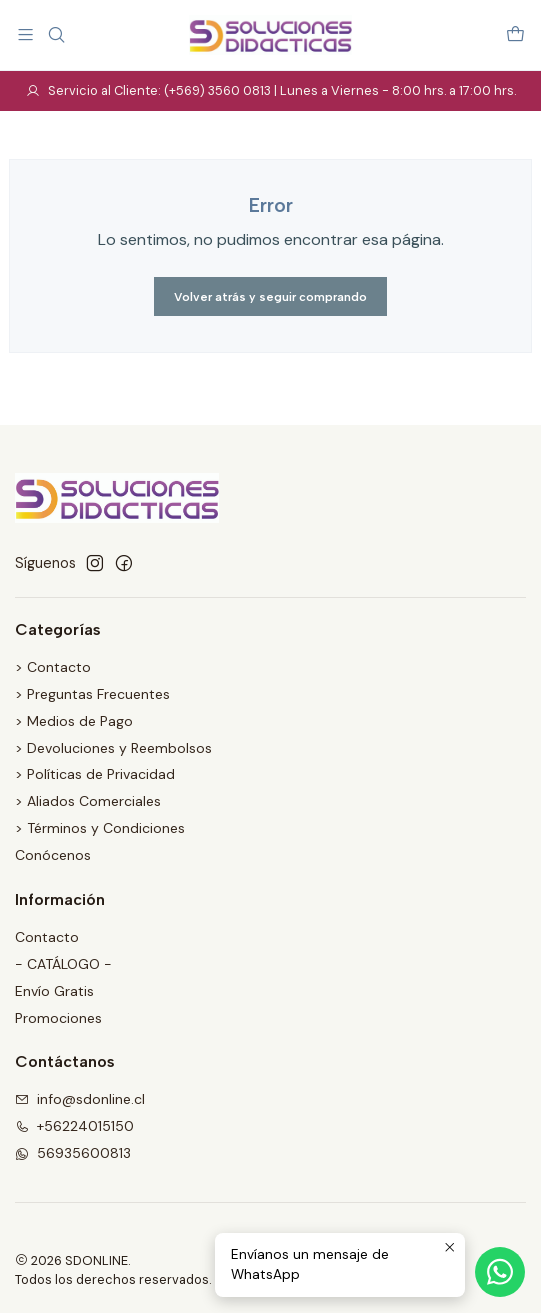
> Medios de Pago (74, 721)
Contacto (47, 937)
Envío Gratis (54, 991)
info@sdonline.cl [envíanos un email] (80, 1099)
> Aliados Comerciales (88, 801)
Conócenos (53, 855)
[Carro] (515, 34)
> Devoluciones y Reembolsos (113, 748)
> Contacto (53, 667)
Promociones (58, 1018)
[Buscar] (55, 34)
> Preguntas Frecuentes (92, 694)
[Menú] (25, 34)
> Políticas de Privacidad (95, 774)
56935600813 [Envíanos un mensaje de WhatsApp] (73, 1153)
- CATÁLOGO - (63, 964)
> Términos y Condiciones (100, 828)
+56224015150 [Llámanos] (74, 1126)
